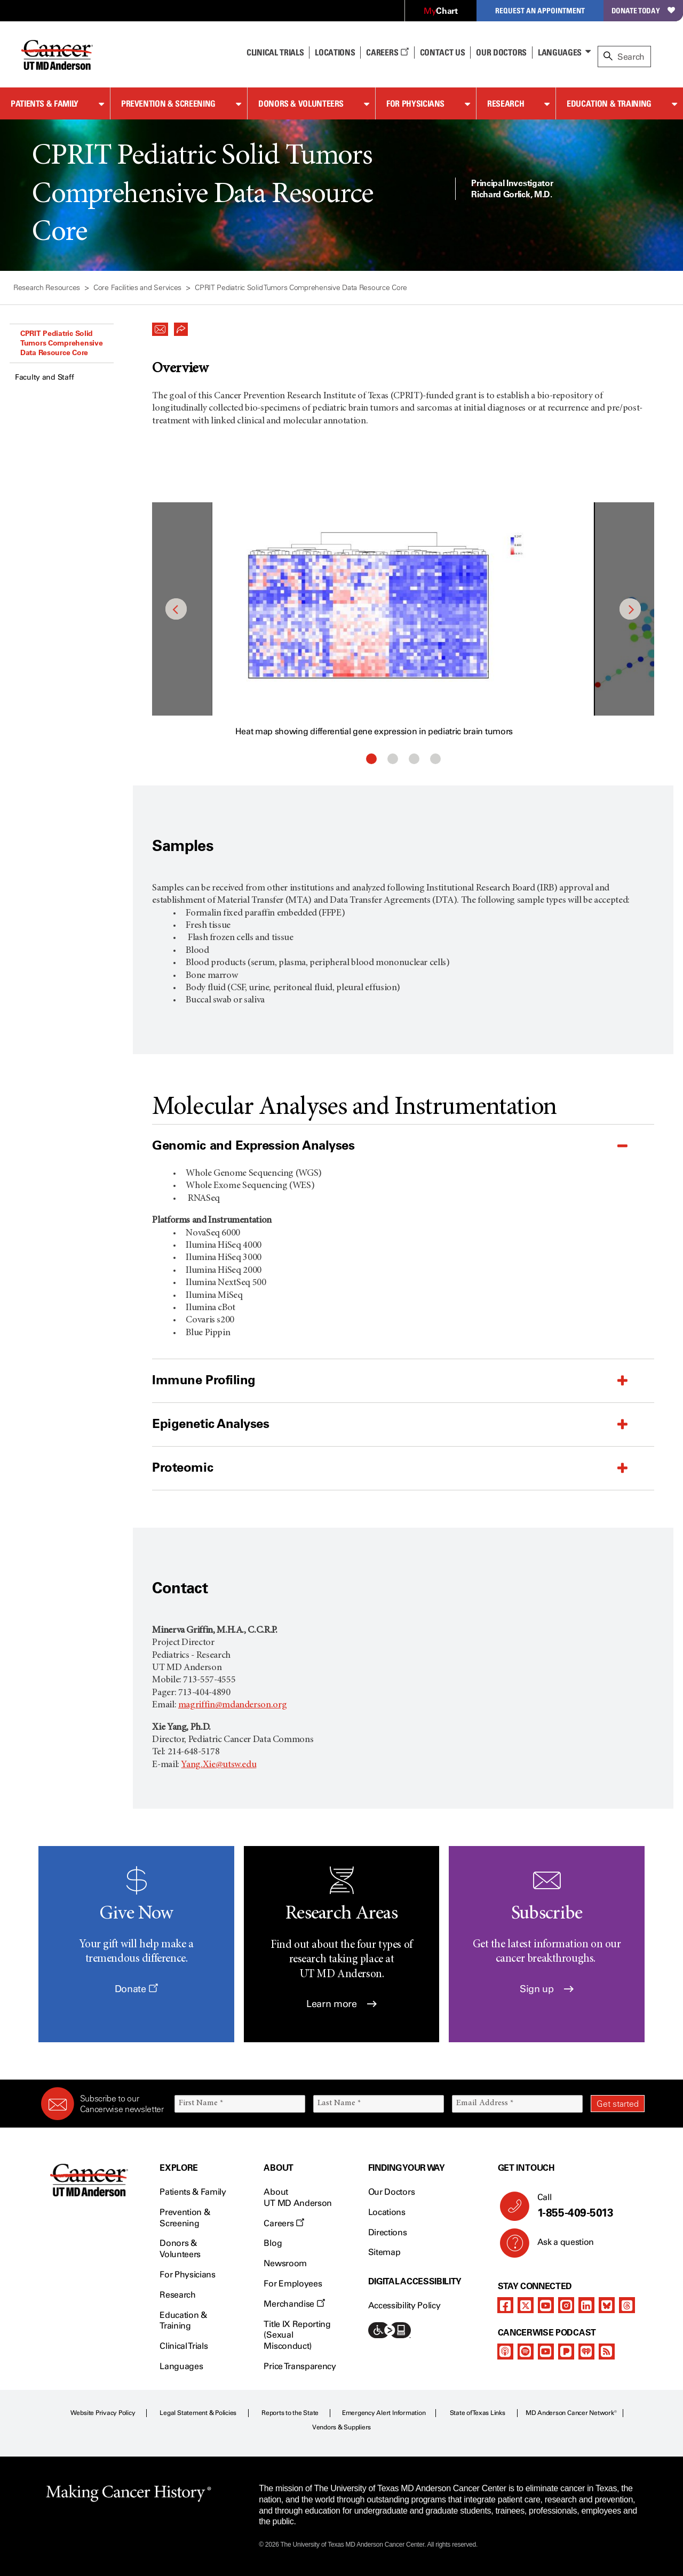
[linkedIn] (586, 2305)
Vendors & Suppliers (341, 2427)
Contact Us (442, 52)
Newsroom (285, 2263)
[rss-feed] (607, 2352)
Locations (387, 2212)
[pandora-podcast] (566, 2352)
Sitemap (384, 2252)
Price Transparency (300, 2366)
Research (505, 103)
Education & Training (609, 103)
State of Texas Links (477, 2413)
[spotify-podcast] (525, 2352)
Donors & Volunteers (301, 103)
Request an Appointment (540, 10)
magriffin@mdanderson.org (232, 1705)
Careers (387, 52)
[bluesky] (607, 2305)
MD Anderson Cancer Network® (571, 2413)
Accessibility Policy (404, 2305)
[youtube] (546, 2305)
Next (630, 609)
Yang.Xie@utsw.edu (218, 1765)
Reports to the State (290, 2413)
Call (587, 2206)
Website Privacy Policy (103, 2413)
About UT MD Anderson (298, 2197)
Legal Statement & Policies (198, 2413)
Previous (176, 609)
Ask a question (559, 2246)
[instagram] (566, 2305)
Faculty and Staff (44, 377)
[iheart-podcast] (586, 2352)
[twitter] (525, 2305)
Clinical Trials (275, 52)
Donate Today (643, 10)
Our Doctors (501, 52)
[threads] (627, 2305)
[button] (160, 326)
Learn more (341, 2004)
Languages (560, 52)
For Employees (293, 2283)
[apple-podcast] (505, 2352)
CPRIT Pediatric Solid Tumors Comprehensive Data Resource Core (61, 342)
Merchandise (294, 2304)
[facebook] (505, 2305)
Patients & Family (44, 103)
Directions (387, 2232)
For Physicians (415, 103)
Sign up (547, 1989)
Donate (136, 1989)
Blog (273, 2243)
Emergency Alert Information (384, 2413)
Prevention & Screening (168, 103)
